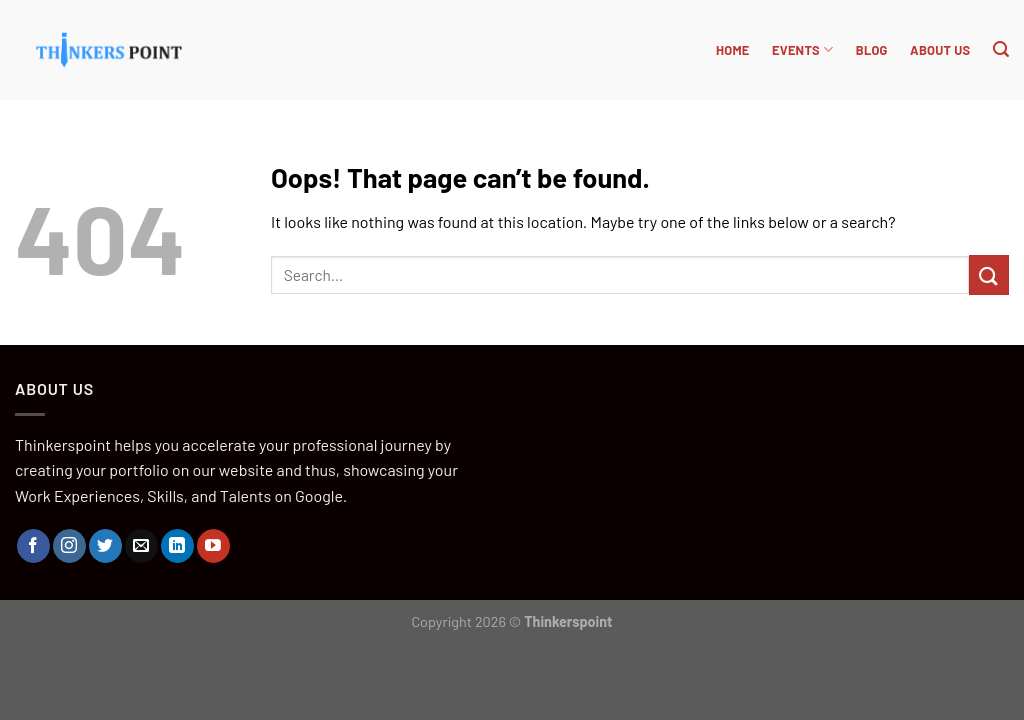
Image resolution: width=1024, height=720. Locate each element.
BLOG (872, 50)
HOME (733, 50)
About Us (940, 50)
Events (802, 49)
